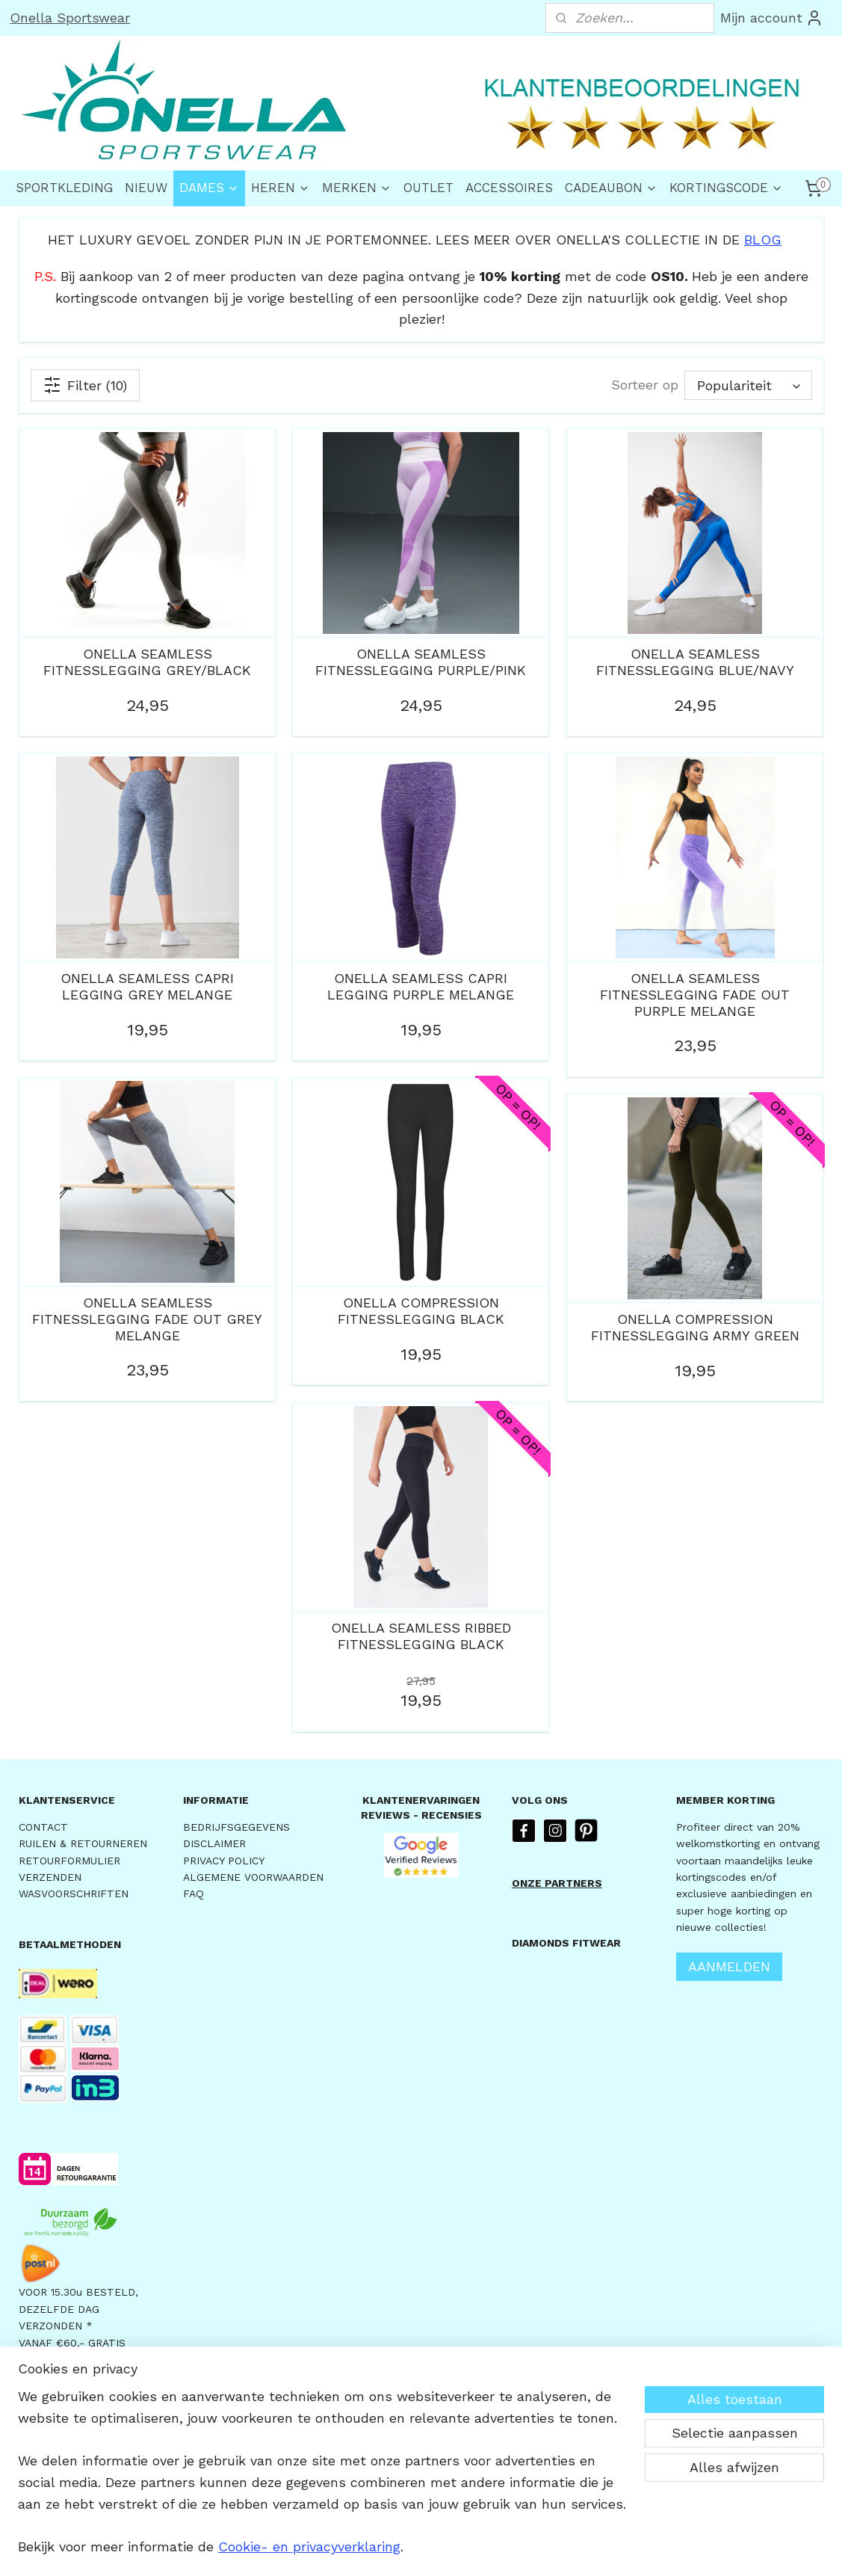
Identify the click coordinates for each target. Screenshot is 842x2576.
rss (409, 2549)
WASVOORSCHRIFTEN (74, 1893)
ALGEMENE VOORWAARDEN (253, 1877)
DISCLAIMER (214, 1843)
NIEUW (146, 187)
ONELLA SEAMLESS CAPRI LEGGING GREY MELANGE (147, 986)
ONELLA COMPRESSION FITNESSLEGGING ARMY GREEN (694, 1327)
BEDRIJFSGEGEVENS (236, 1827)
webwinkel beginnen (466, 2549)
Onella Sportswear (70, 17)
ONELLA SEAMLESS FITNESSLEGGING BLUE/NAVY (694, 662)
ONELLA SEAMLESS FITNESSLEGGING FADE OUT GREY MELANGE (147, 1319)
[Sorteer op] (747, 385)
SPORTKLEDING (64, 187)
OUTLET (428, 187)
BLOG (762, 239)
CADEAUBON (611, 187)
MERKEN (356, 187)
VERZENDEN (50, 1877)
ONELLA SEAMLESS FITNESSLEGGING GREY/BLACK (147, 662)
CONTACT (43, 1827)
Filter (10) (85, 385)
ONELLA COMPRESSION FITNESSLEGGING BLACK (420, 1311)
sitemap (378, 2549)
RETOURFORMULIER (69, 1861)
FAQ (193, 1893)
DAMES (209, 187)
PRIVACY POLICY (223, 1861)
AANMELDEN (729, 1966)
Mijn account (771, 18)
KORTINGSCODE (726, 187)
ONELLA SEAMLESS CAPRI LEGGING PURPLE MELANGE (420, 986)
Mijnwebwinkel (601, 2549)
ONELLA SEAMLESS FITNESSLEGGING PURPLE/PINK (420, 662)
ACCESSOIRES (509, 187)
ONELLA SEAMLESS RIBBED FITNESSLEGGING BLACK (420, 1636)
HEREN (280, 187)
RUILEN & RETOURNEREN (83, 1843)
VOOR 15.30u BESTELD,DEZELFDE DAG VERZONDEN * (78, 2309)
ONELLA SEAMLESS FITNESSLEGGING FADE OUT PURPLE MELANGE (695, 994)
